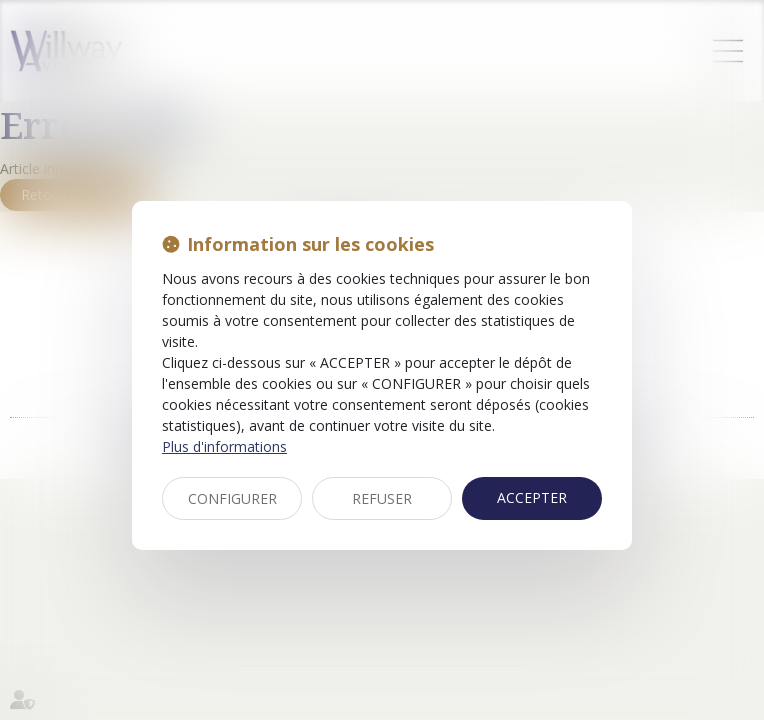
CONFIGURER (232, 498)
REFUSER (382, 498)
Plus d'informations (224, 446)
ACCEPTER (532, 497)
